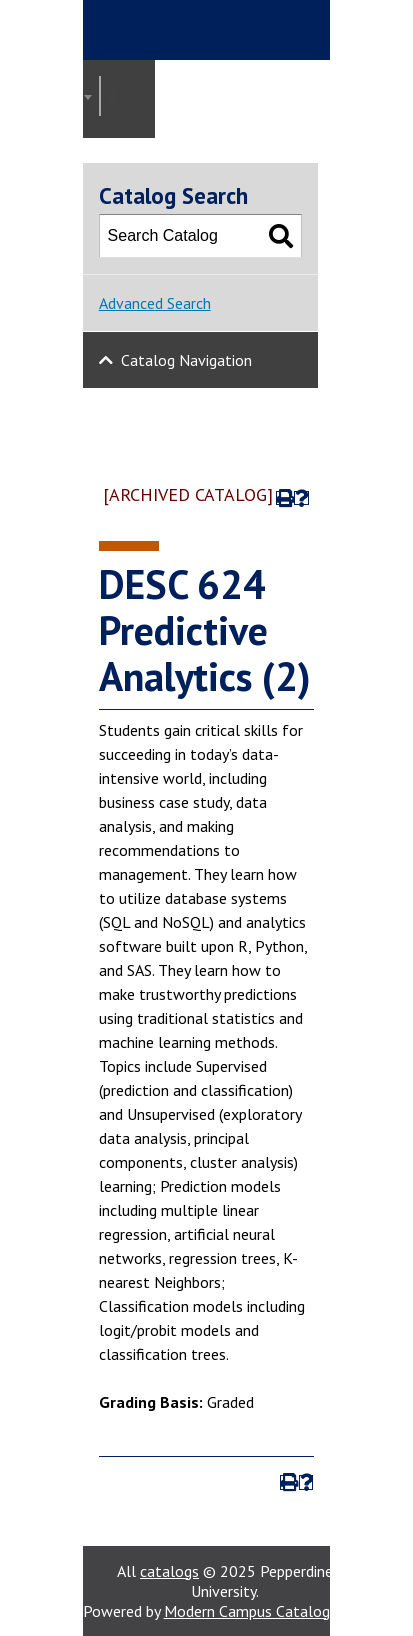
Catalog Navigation (186, 360)
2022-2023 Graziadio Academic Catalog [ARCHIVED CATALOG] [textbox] (118, 97)
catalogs (169, 1571)
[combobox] (100, 96)
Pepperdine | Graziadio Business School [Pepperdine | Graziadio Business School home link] (219, 30)
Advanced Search (155, 303)
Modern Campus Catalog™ (254, 1611)
